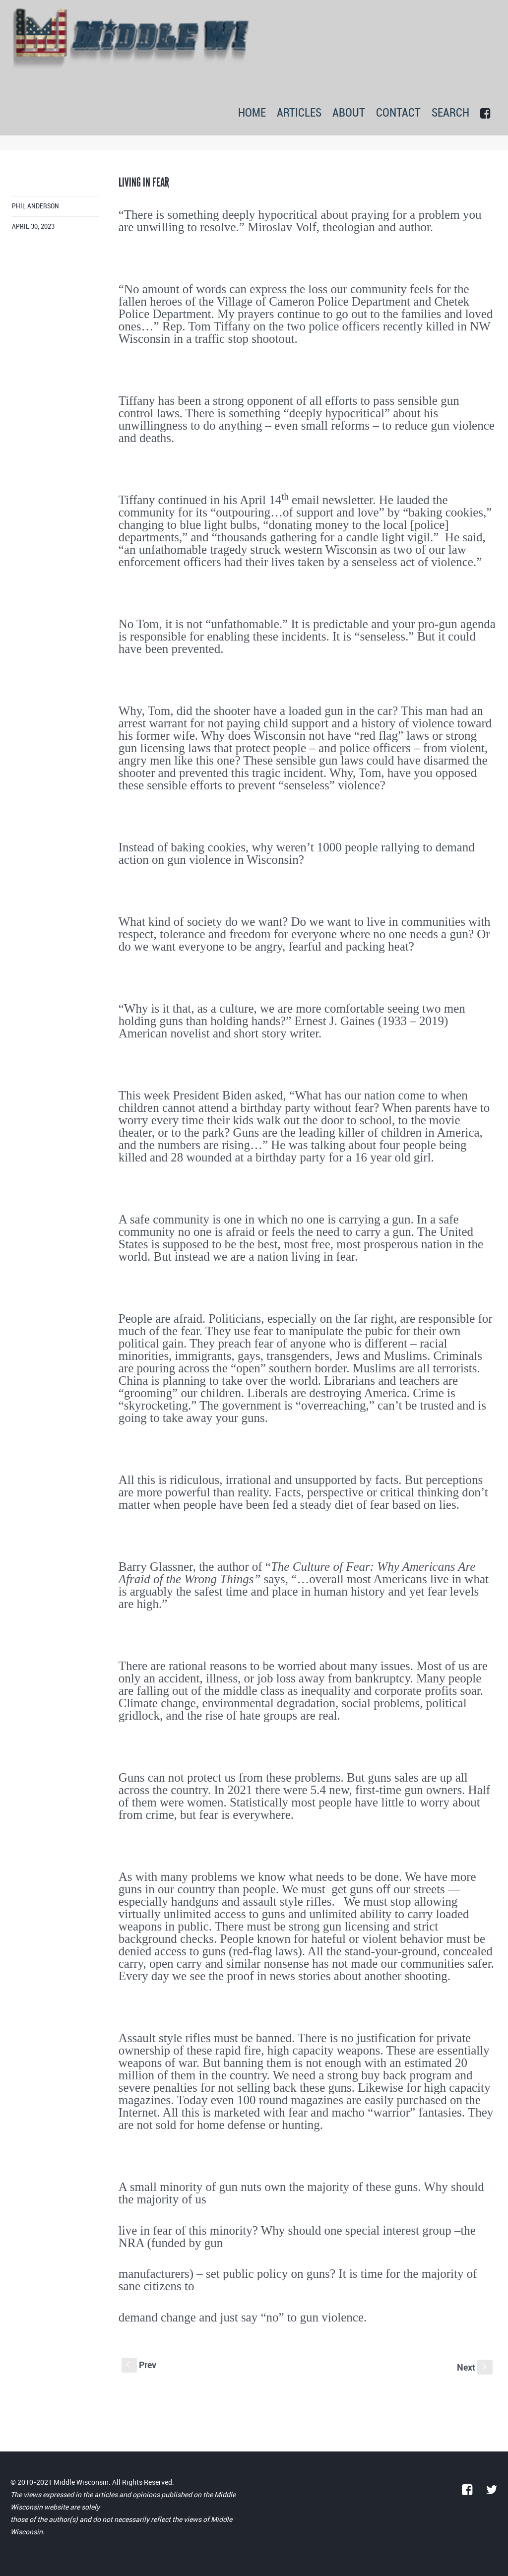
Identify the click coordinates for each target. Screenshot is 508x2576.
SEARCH (450, 113)
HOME (252, 113)
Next (475, 2367)
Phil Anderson (35, 206)
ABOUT (348, 113)
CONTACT (398, 113)
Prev (139, 2365)
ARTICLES (299, 113)
